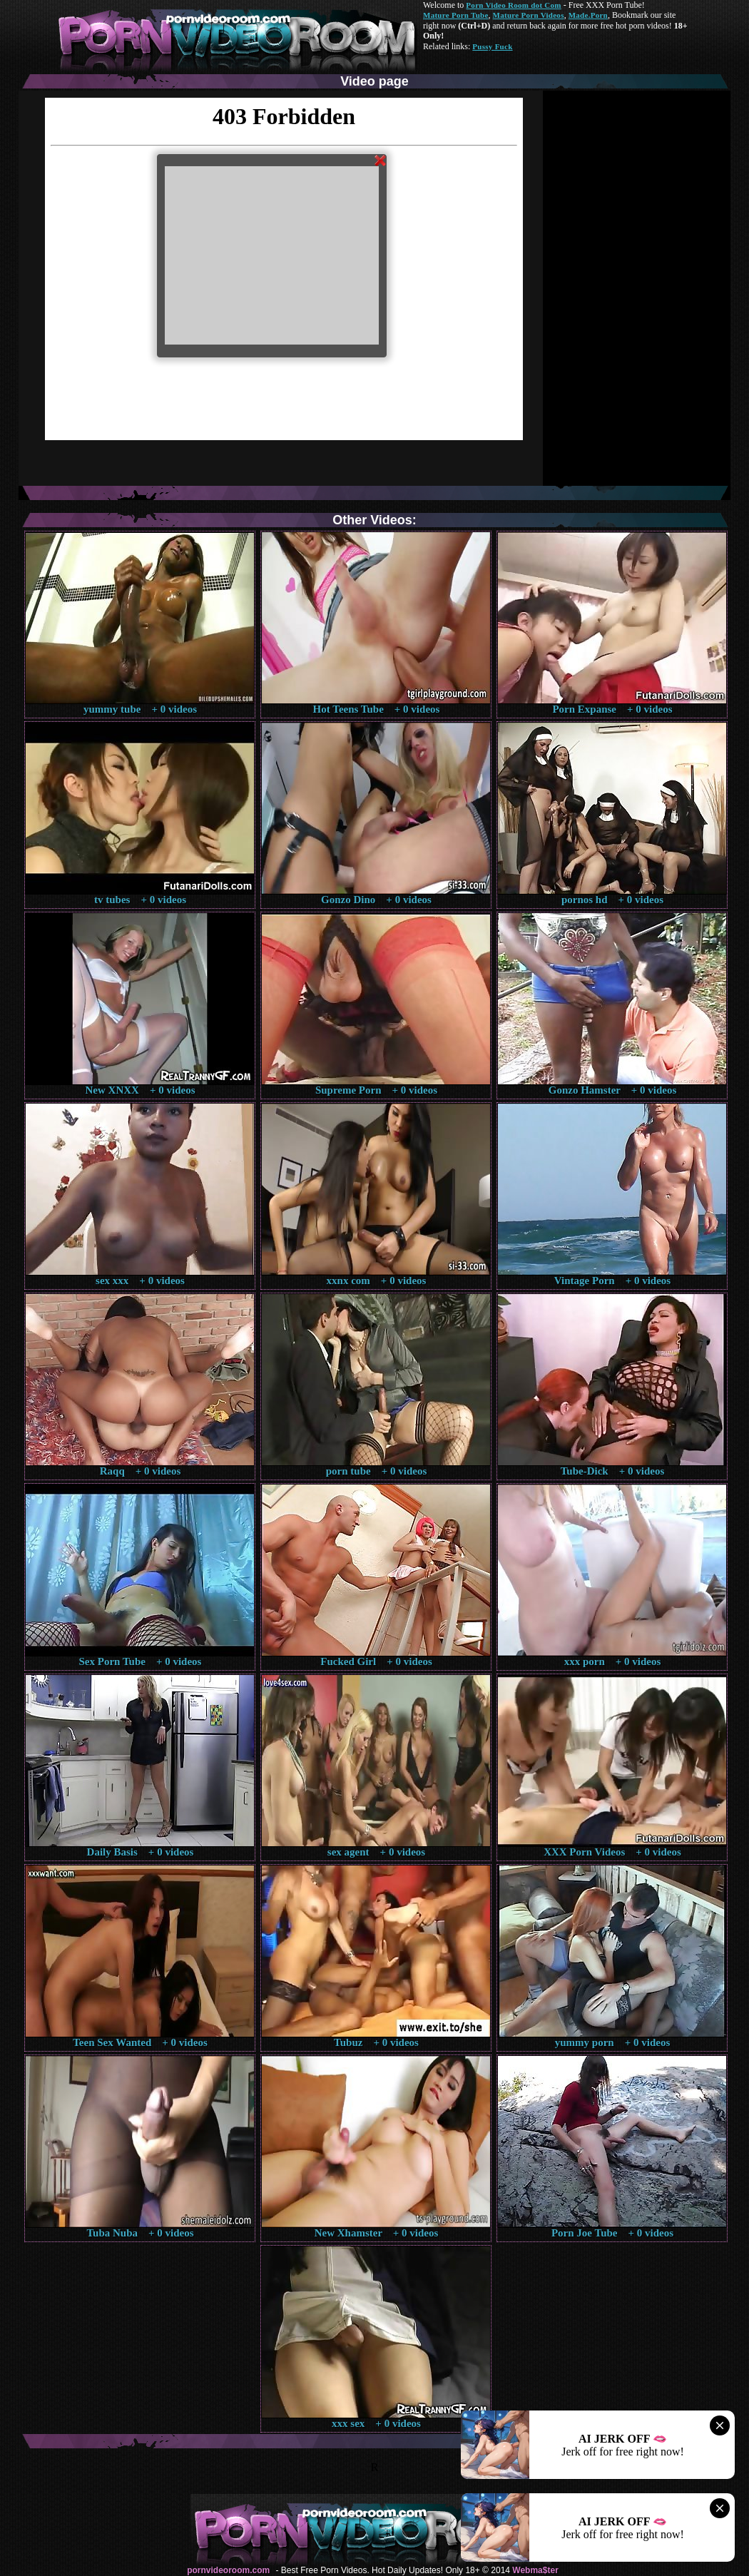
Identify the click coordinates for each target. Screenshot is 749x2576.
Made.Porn (588, 15)
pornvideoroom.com (228, 2570)
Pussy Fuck (492, 46)
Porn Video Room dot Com (513, 5)
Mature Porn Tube (456, 15)
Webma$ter (535, 2570)
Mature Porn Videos (528, 15)
